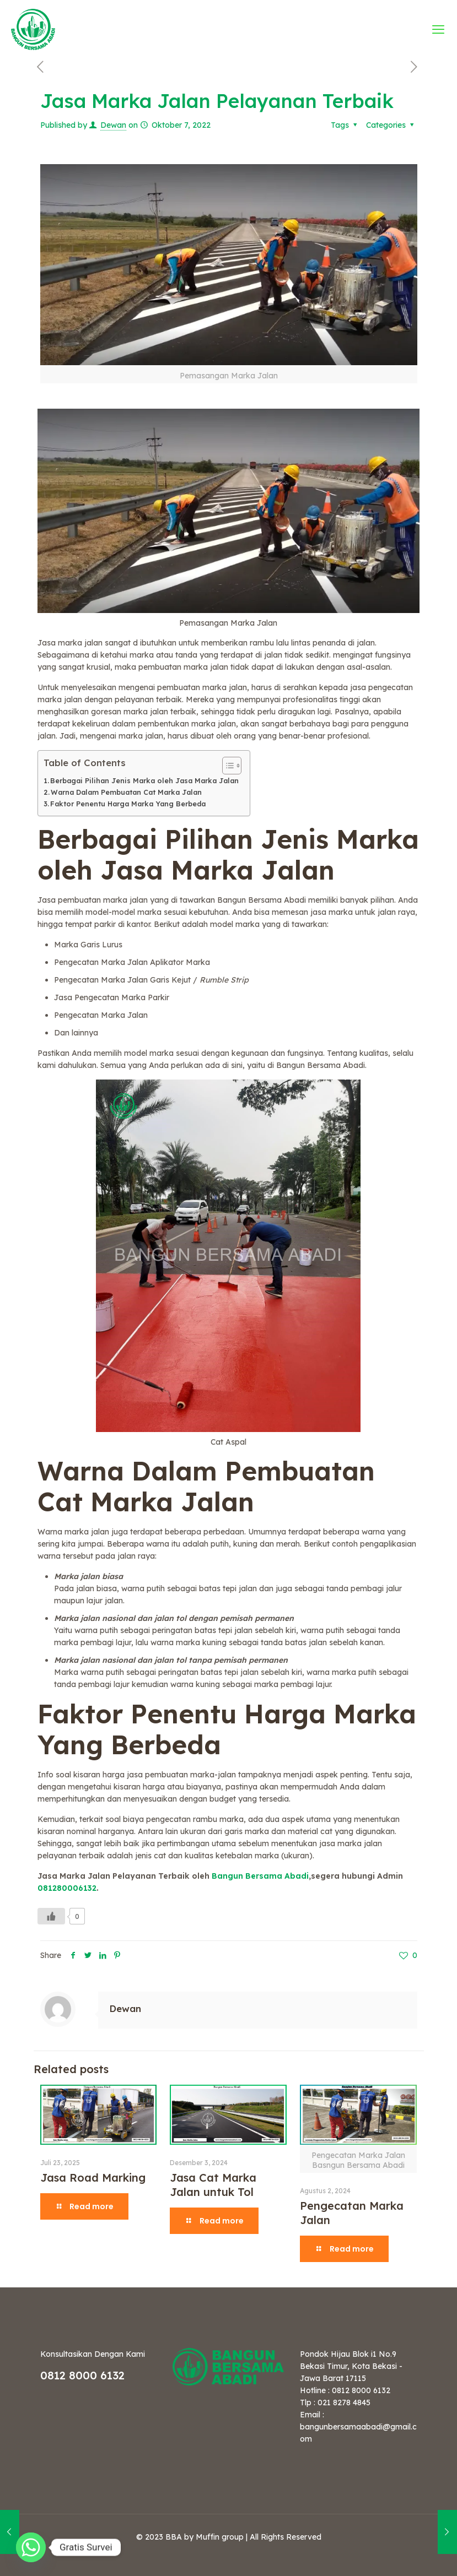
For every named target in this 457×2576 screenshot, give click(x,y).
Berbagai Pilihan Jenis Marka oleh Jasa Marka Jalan (144, 780)
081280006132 (66, 1888)
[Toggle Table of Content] (226, 765)
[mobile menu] (439, 29)
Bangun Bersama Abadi (260, 1876)
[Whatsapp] (31, 2547)
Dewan (113, 125)
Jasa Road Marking (93, 2177)
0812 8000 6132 (82, 2375)
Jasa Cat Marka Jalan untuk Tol (213, 2185)
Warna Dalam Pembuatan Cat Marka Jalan (126, 792)
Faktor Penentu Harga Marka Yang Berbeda (128, 803)
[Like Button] (51, 1916)
